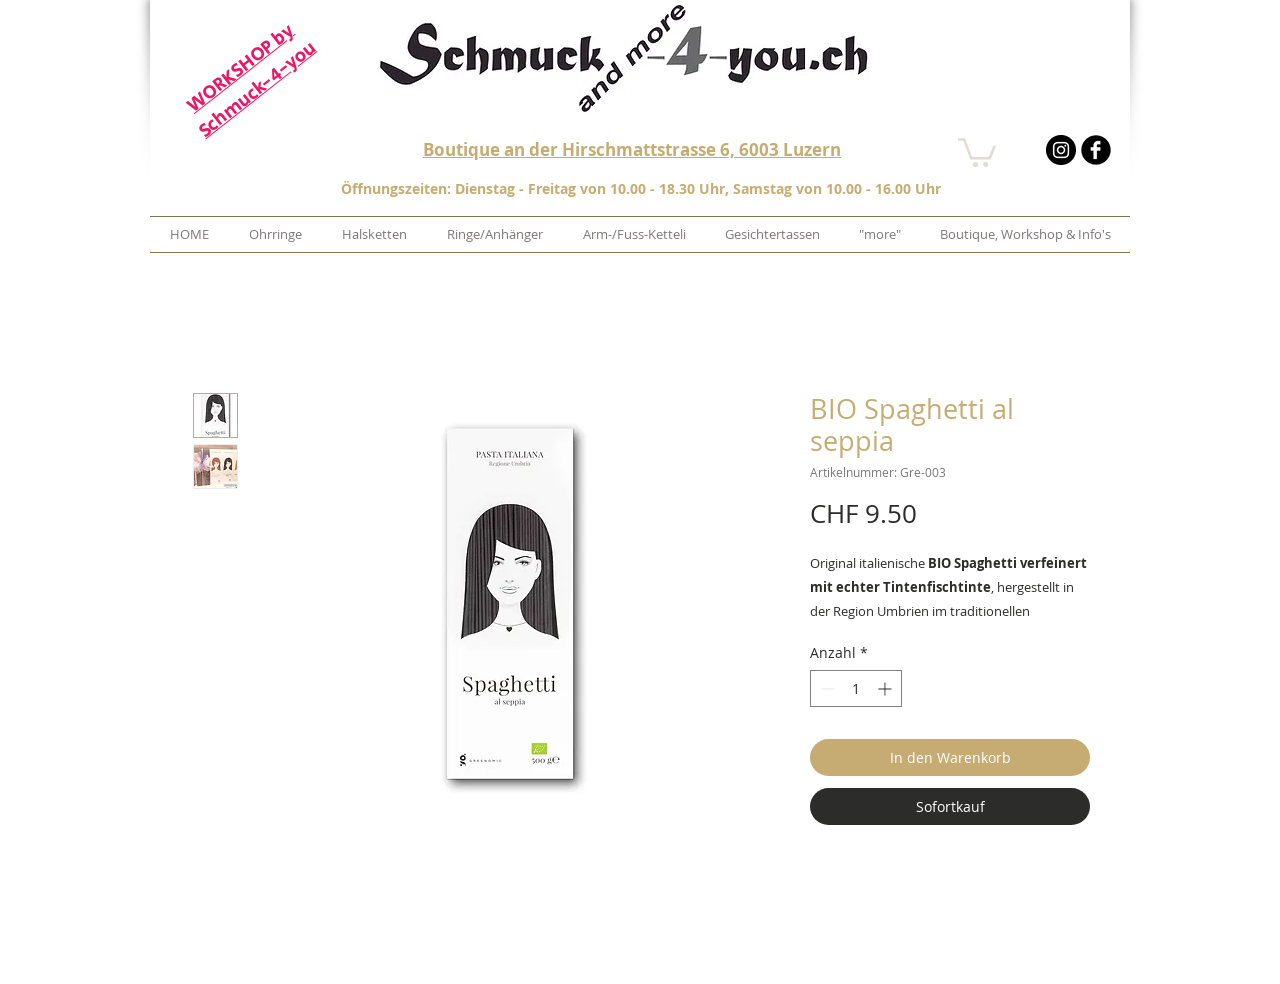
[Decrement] (825, 688)
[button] (977, 151)
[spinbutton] (856, 688)
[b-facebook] (1096, 150)
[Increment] (886, 688)
